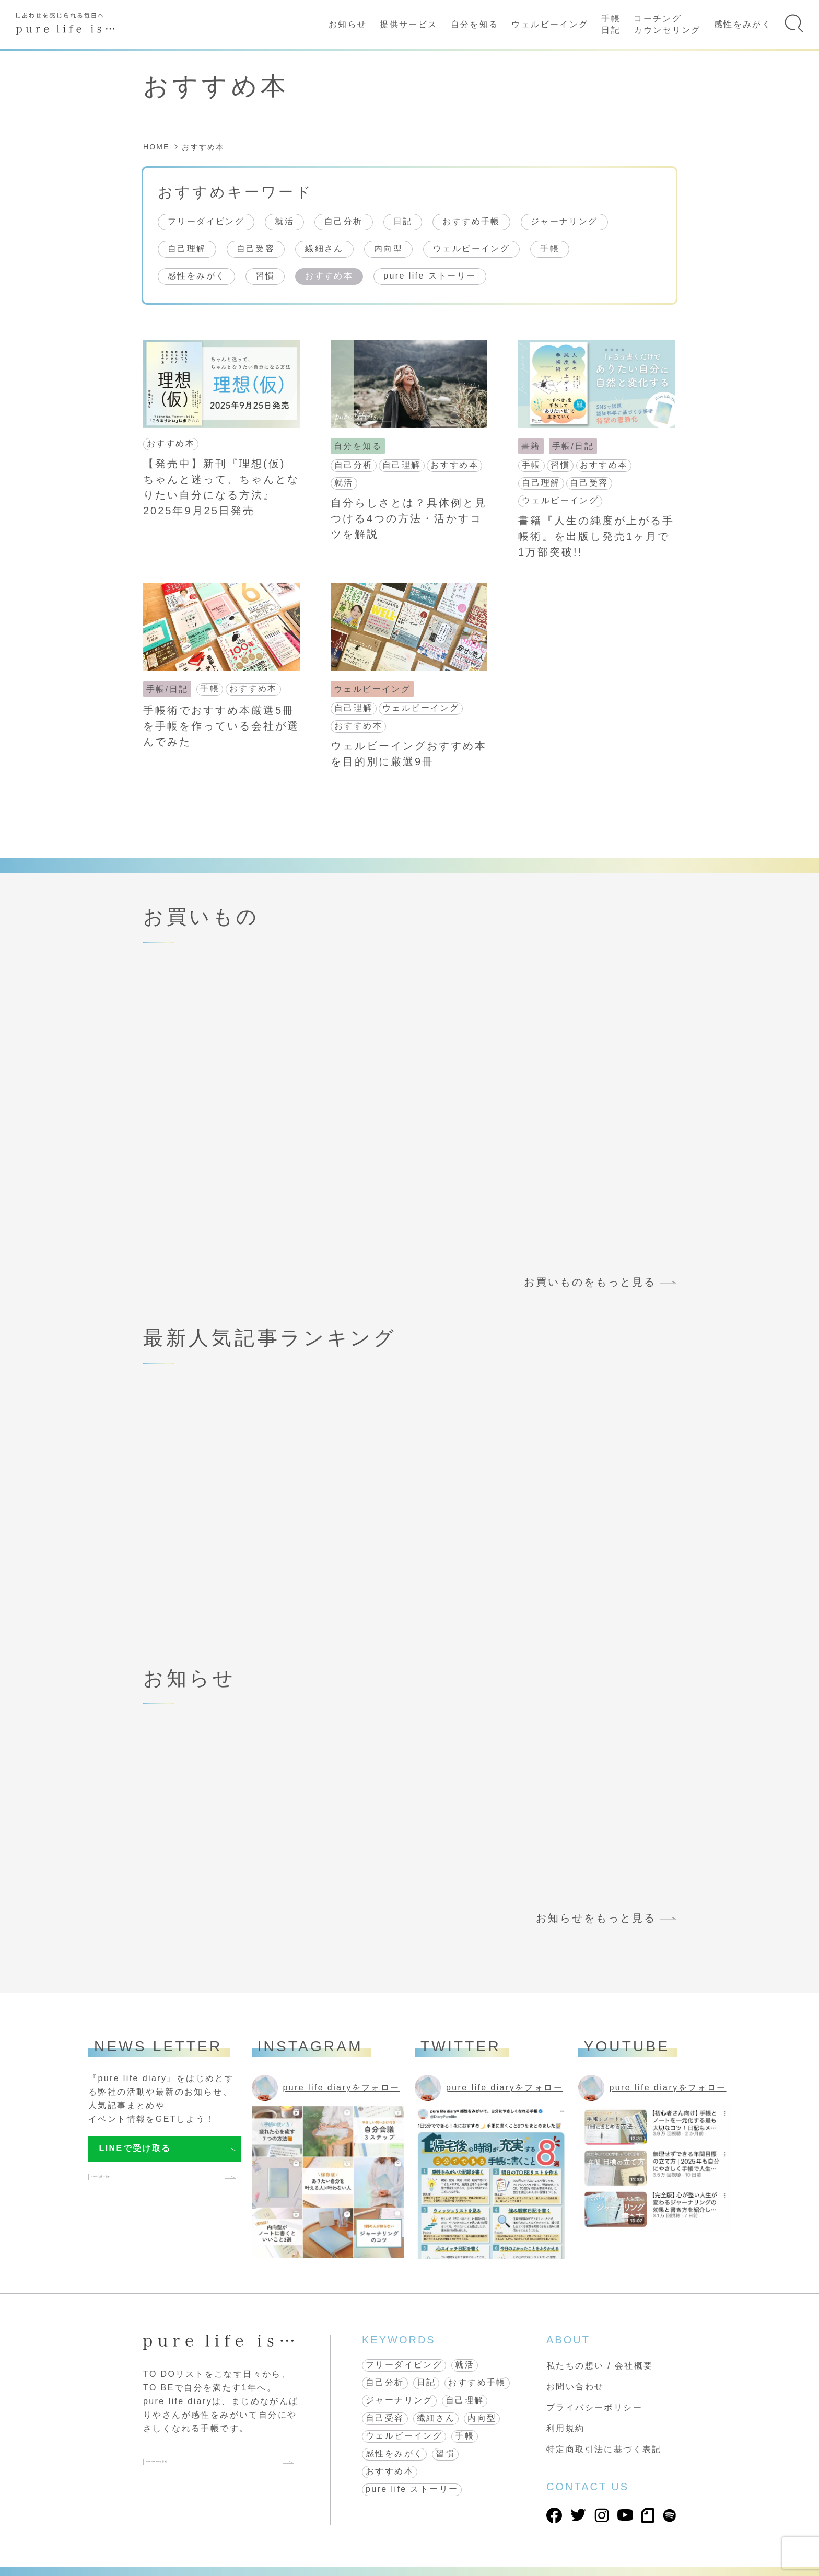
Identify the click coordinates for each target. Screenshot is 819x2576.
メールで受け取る (137, 2181)
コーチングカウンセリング (667, 24)
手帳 (549, 248)
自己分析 (343, 221)
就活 (284, 221)
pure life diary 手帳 (200, 2466)
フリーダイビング (206, 221)
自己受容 (256, 248)
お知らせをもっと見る (596, 1918)
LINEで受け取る (135, 2148)
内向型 (388, 248)
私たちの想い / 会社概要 (599, 2365)
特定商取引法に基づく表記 (604, 2449)
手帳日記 (611, 24)
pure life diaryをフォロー (341, 2087)
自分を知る (475, 24)
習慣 (265, 275)
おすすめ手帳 (471, 221)
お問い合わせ (575, 2386)
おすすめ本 (329, 275)
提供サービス (408, 24)
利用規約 (565, 2428)
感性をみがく (742, 24)
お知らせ (348, 24)
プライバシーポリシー (594, 2407)
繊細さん (324, 248)
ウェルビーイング (549, 24)
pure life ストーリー (429, 275)
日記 (403, 221)
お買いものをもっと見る (590, 1282)
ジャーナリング (564, 221)
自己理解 (187, 248)
